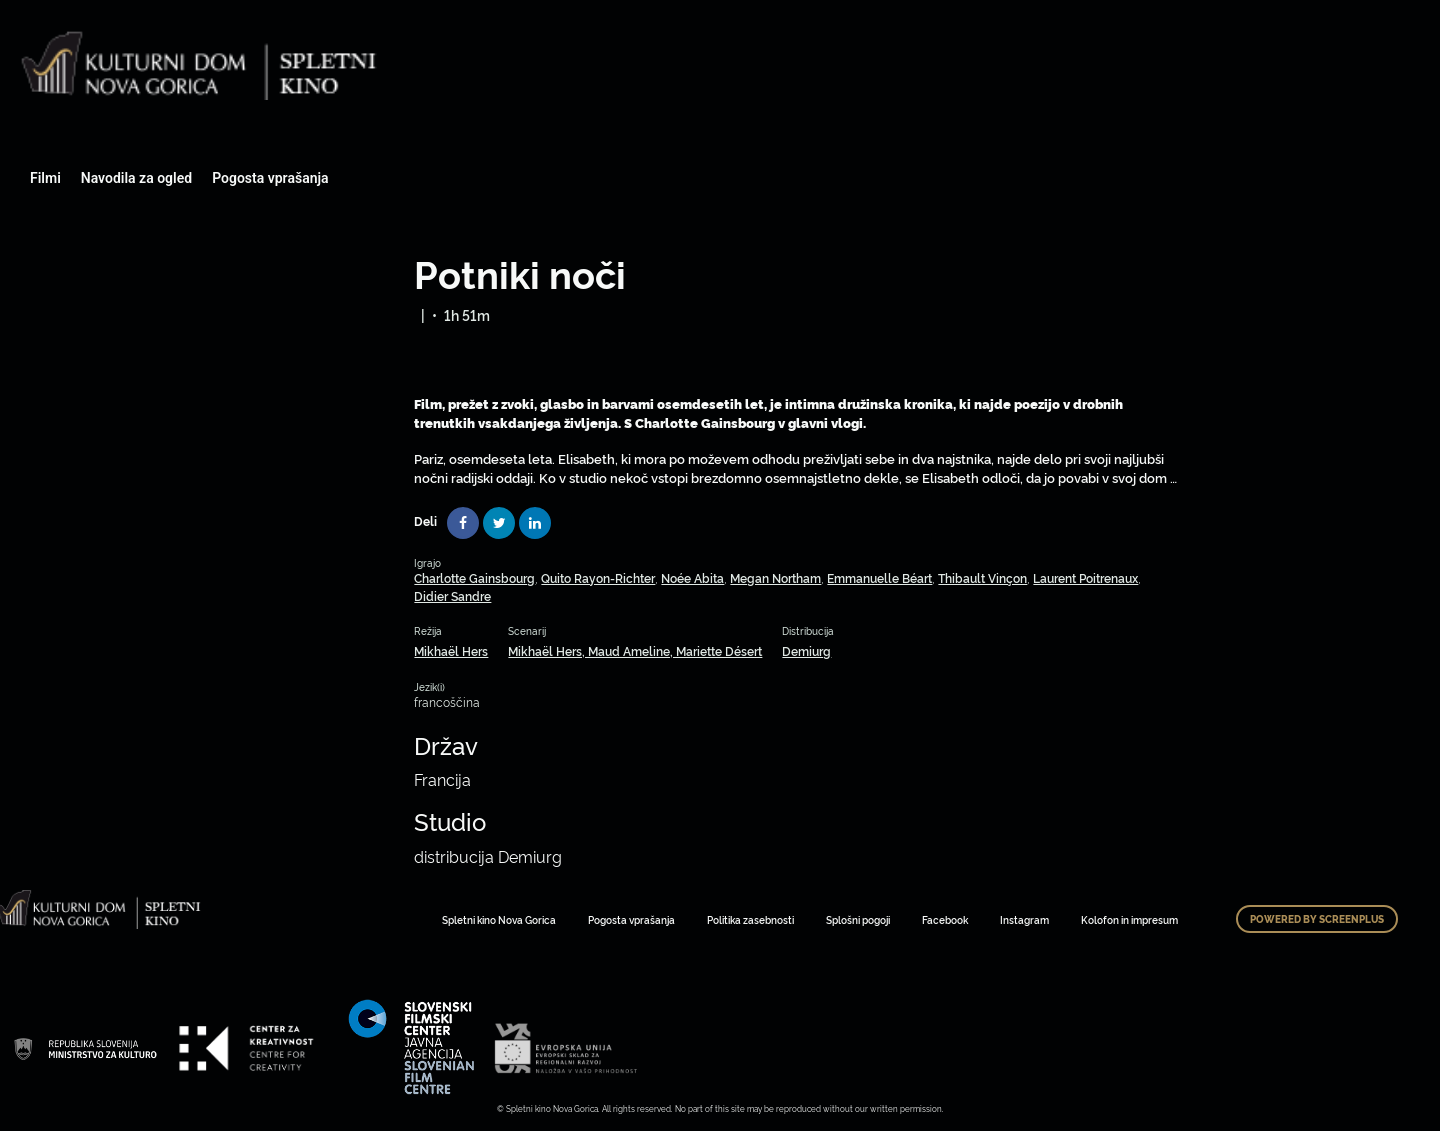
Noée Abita (692, 577)
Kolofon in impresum (1129, 919)
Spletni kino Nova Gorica (499, 919)
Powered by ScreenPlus (1317, 919)
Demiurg (806, 650)
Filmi (45, 178)
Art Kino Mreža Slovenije (85, 1048)
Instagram (1024, 919)
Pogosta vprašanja (270, 178)
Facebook (945, 919)
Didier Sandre (452, 595)
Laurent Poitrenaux (1085, 577)
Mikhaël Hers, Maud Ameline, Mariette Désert (635, 650)
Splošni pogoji (858, 919)
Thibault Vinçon (982, 577)
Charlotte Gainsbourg (474, 577)
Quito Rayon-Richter (598, 577)
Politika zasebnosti (750, 919)
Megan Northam (775, 577)
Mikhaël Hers (451, 650)
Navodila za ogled (136, 178)
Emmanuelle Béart (879, 577)
